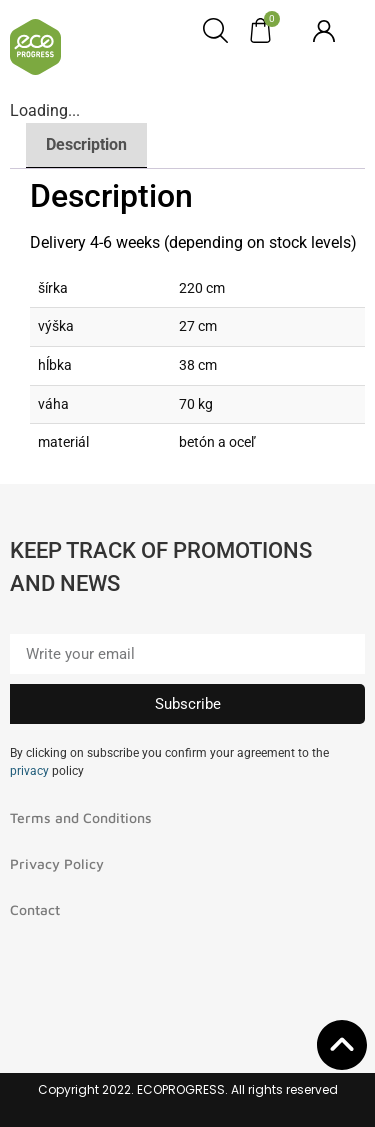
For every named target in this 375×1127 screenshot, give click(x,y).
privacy (29, 771)
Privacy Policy (57, 863)
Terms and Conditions (81, 817)
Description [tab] (86, 144)
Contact (35, 909)
